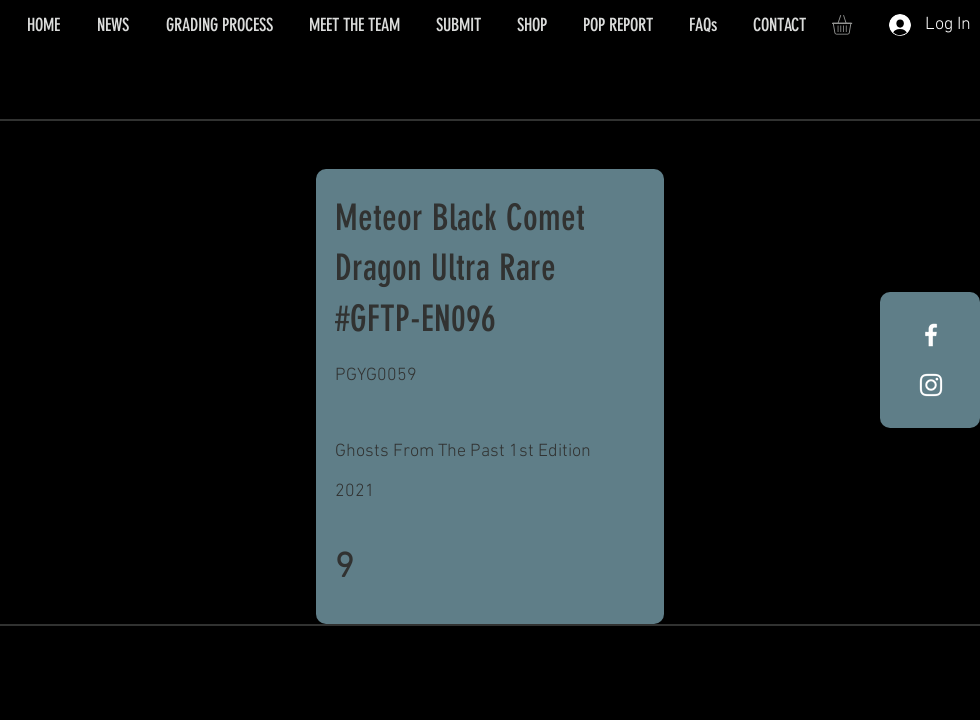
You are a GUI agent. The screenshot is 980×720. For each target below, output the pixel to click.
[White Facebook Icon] (931, 335)
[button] (853, 25)
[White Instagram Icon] (931, 385)
